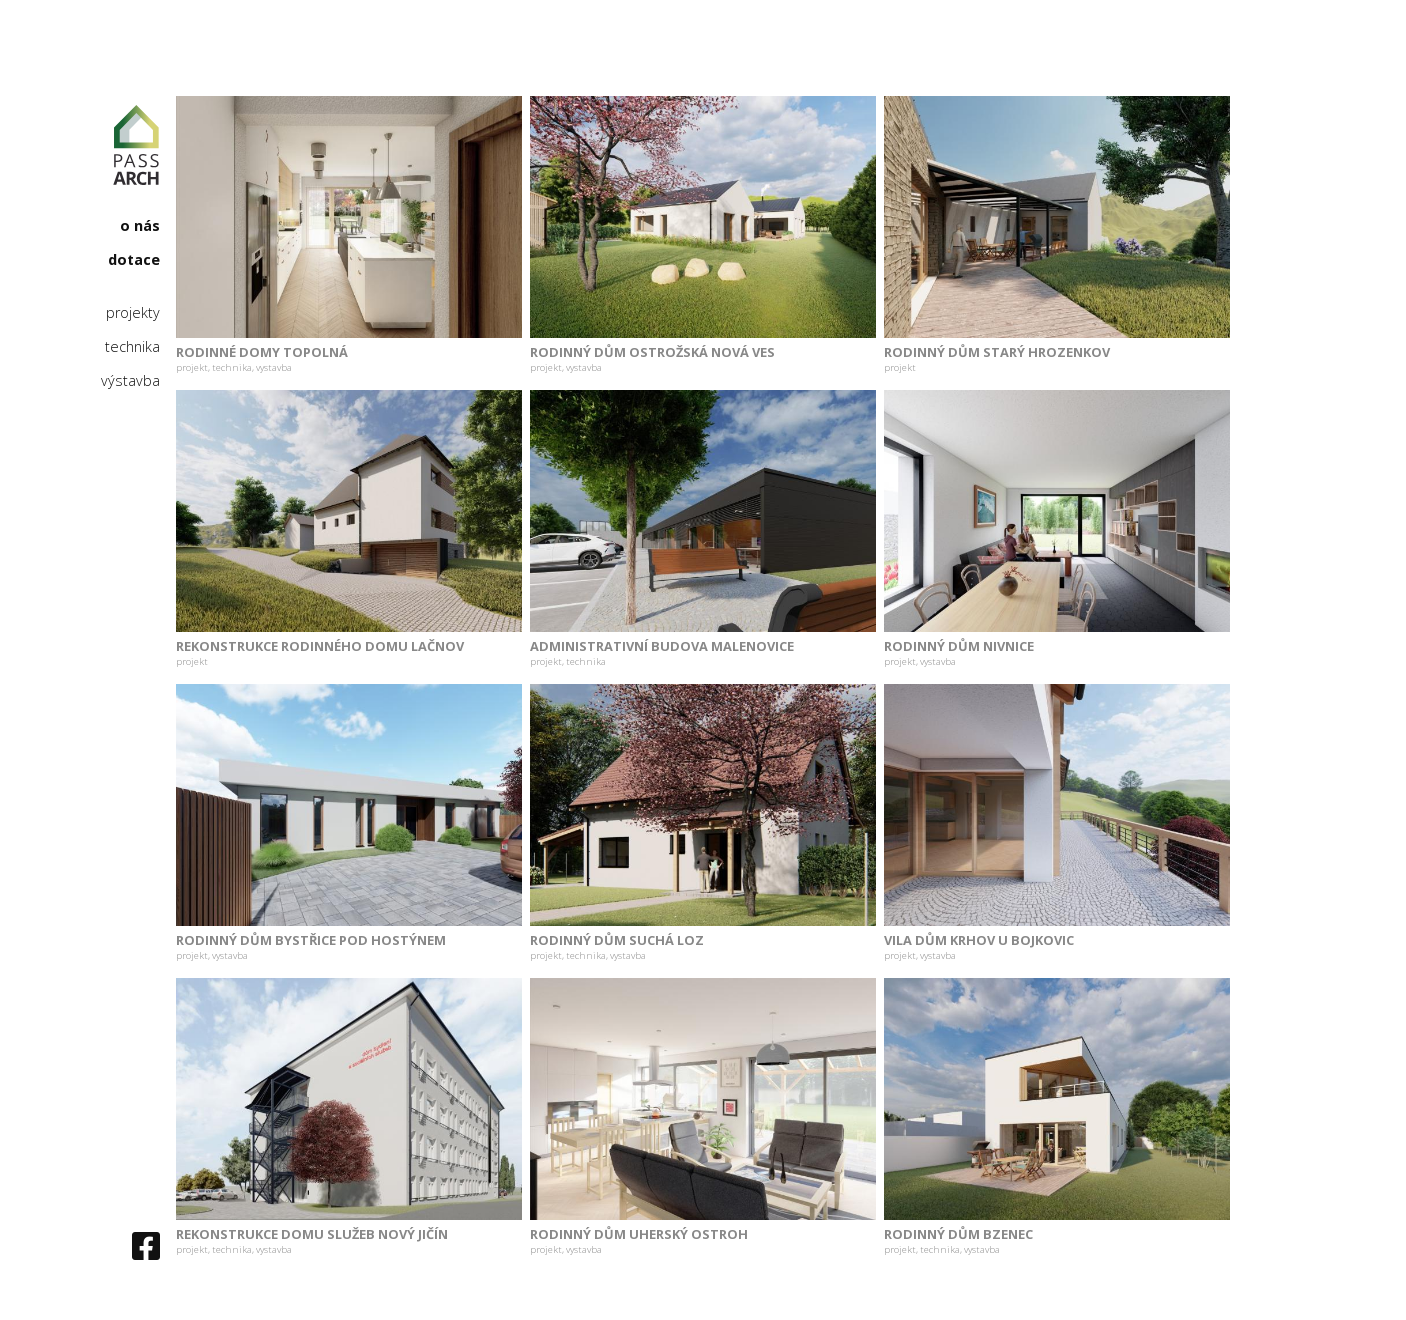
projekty (133, 313)
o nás (140, 226)
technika (132, 347)
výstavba (130, 381)
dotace (134, 260)
